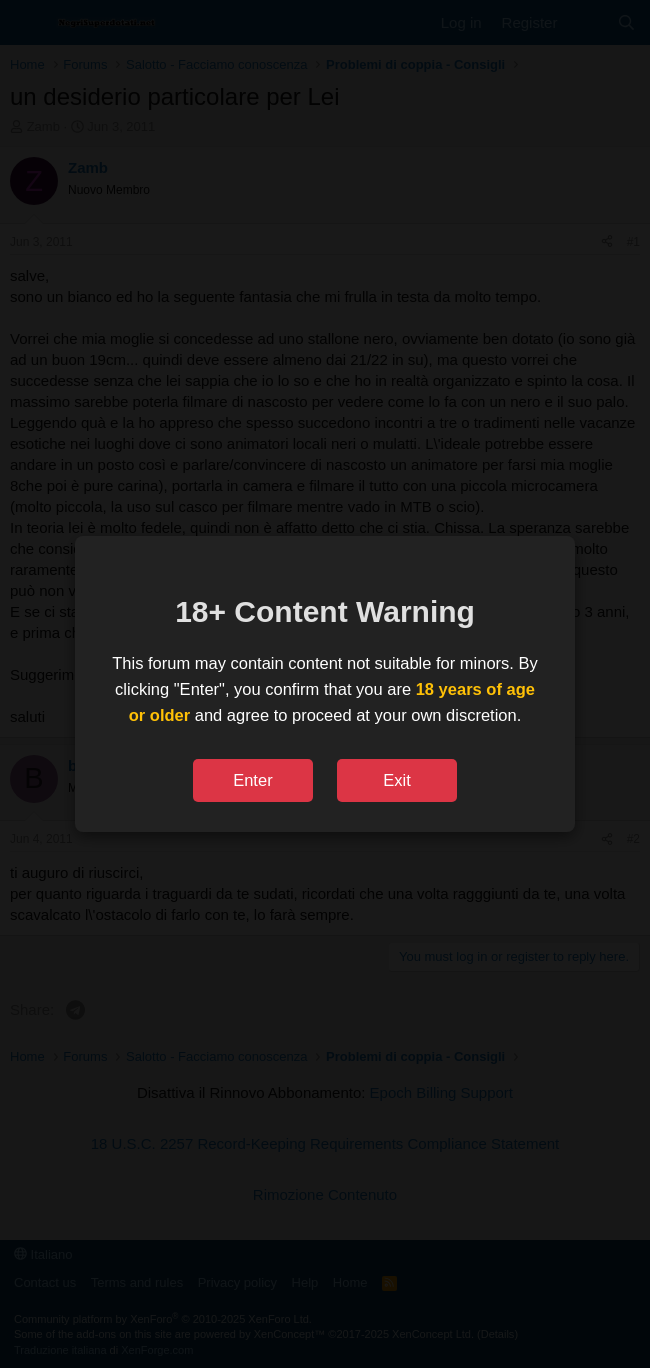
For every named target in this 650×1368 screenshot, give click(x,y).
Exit (397, 780)
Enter (252, 780)
